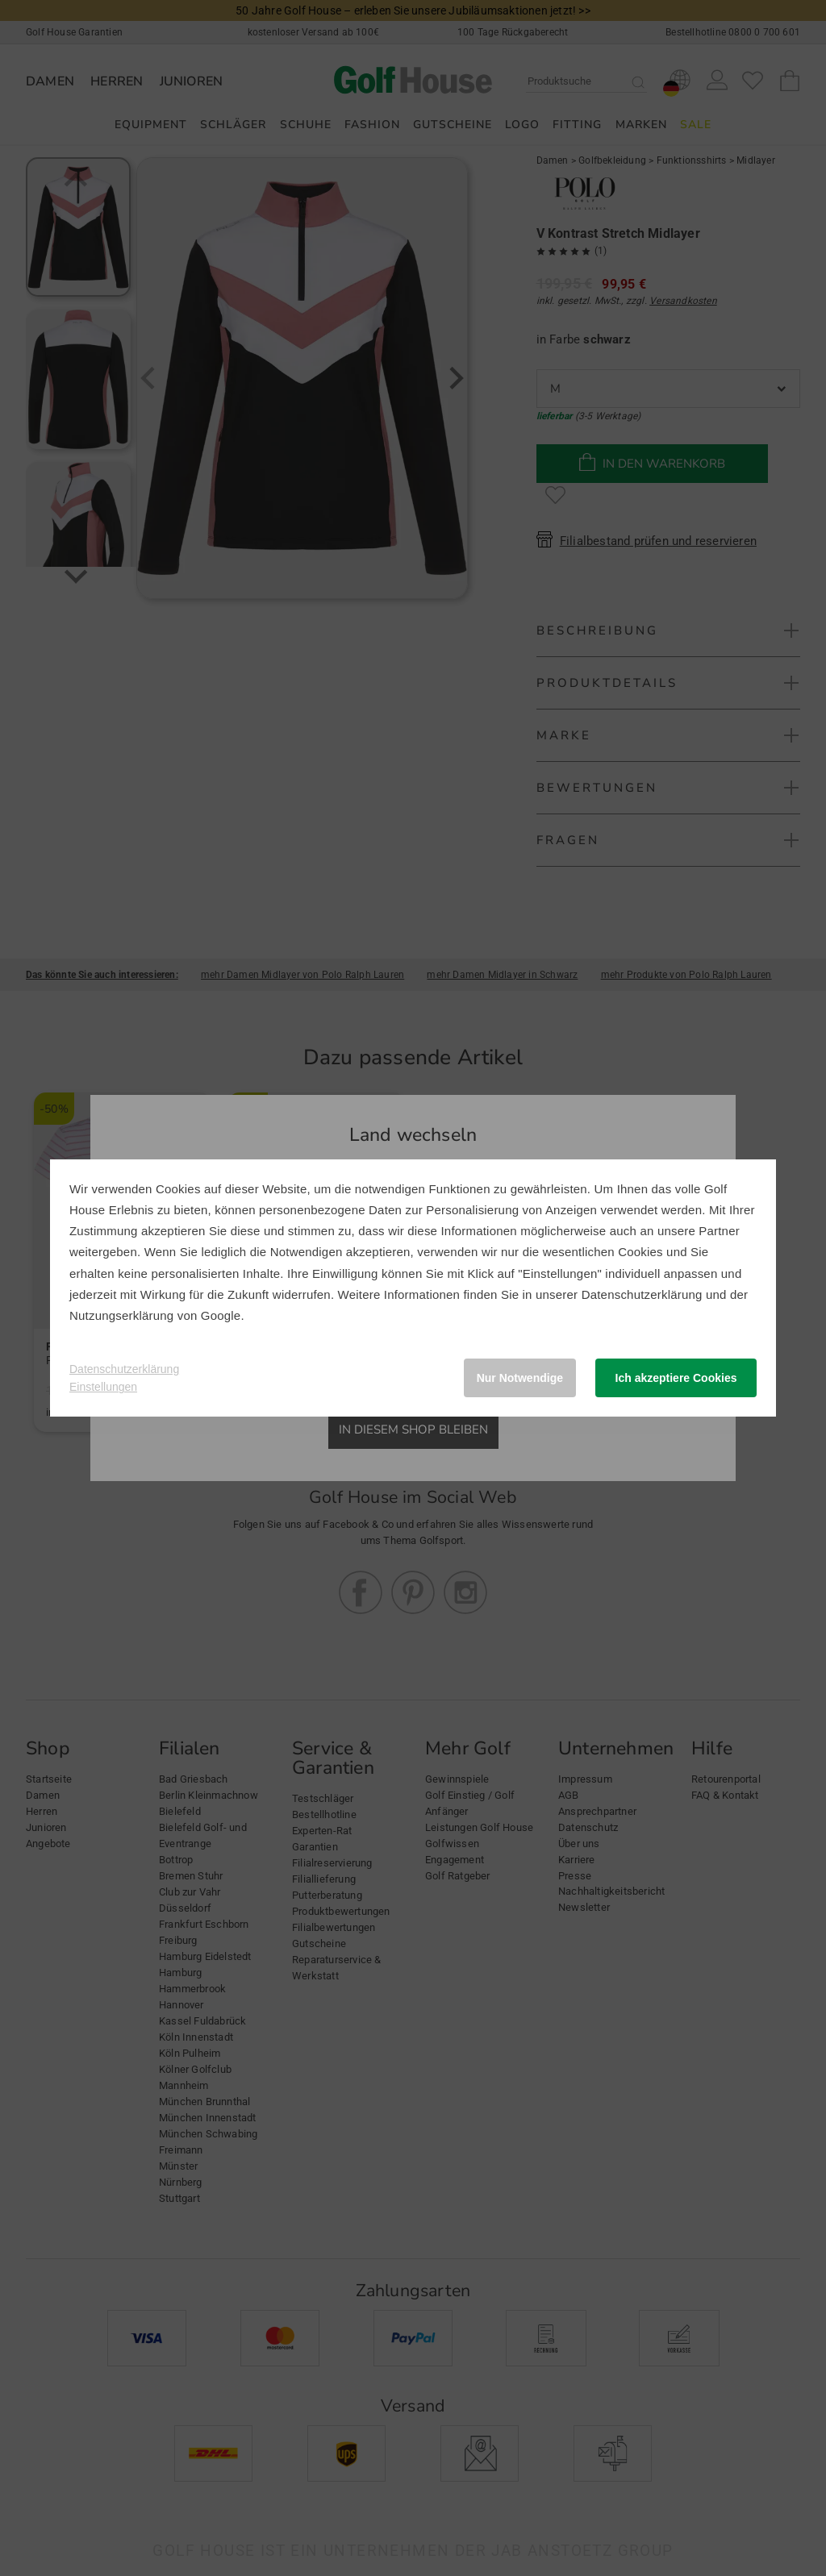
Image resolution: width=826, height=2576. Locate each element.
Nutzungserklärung (121, 1315)
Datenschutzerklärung (642, 1294)
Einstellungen (103, 1386)
